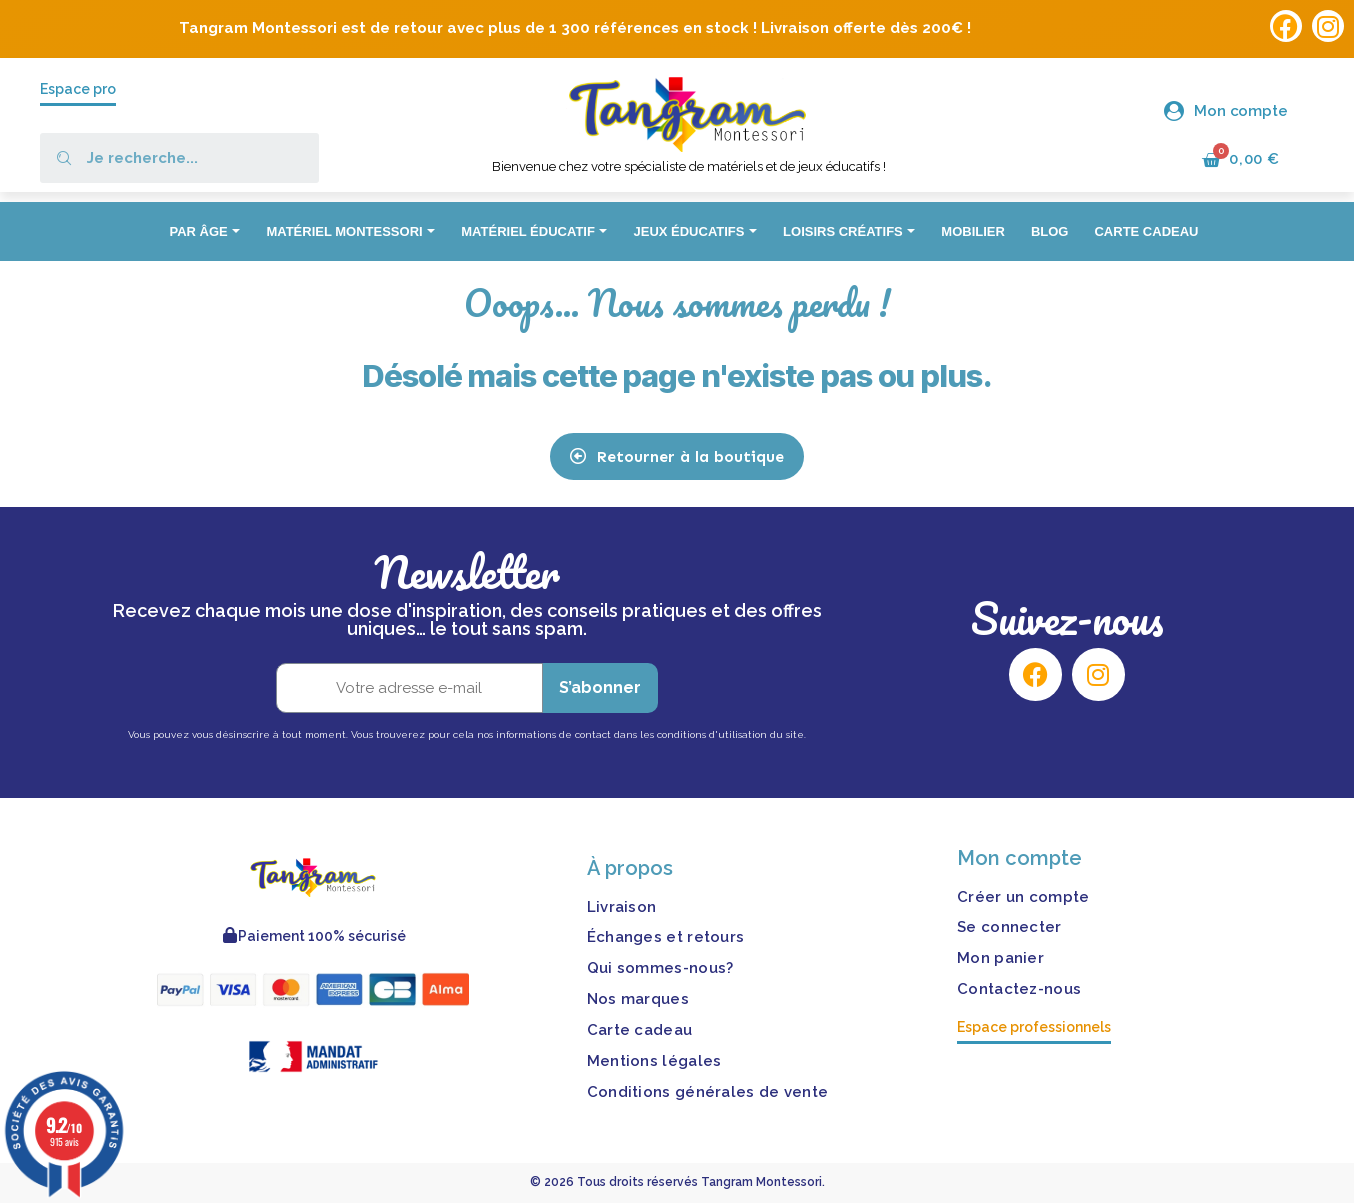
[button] (677, 456)
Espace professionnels (1034, 1027)
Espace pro (78, 89)
